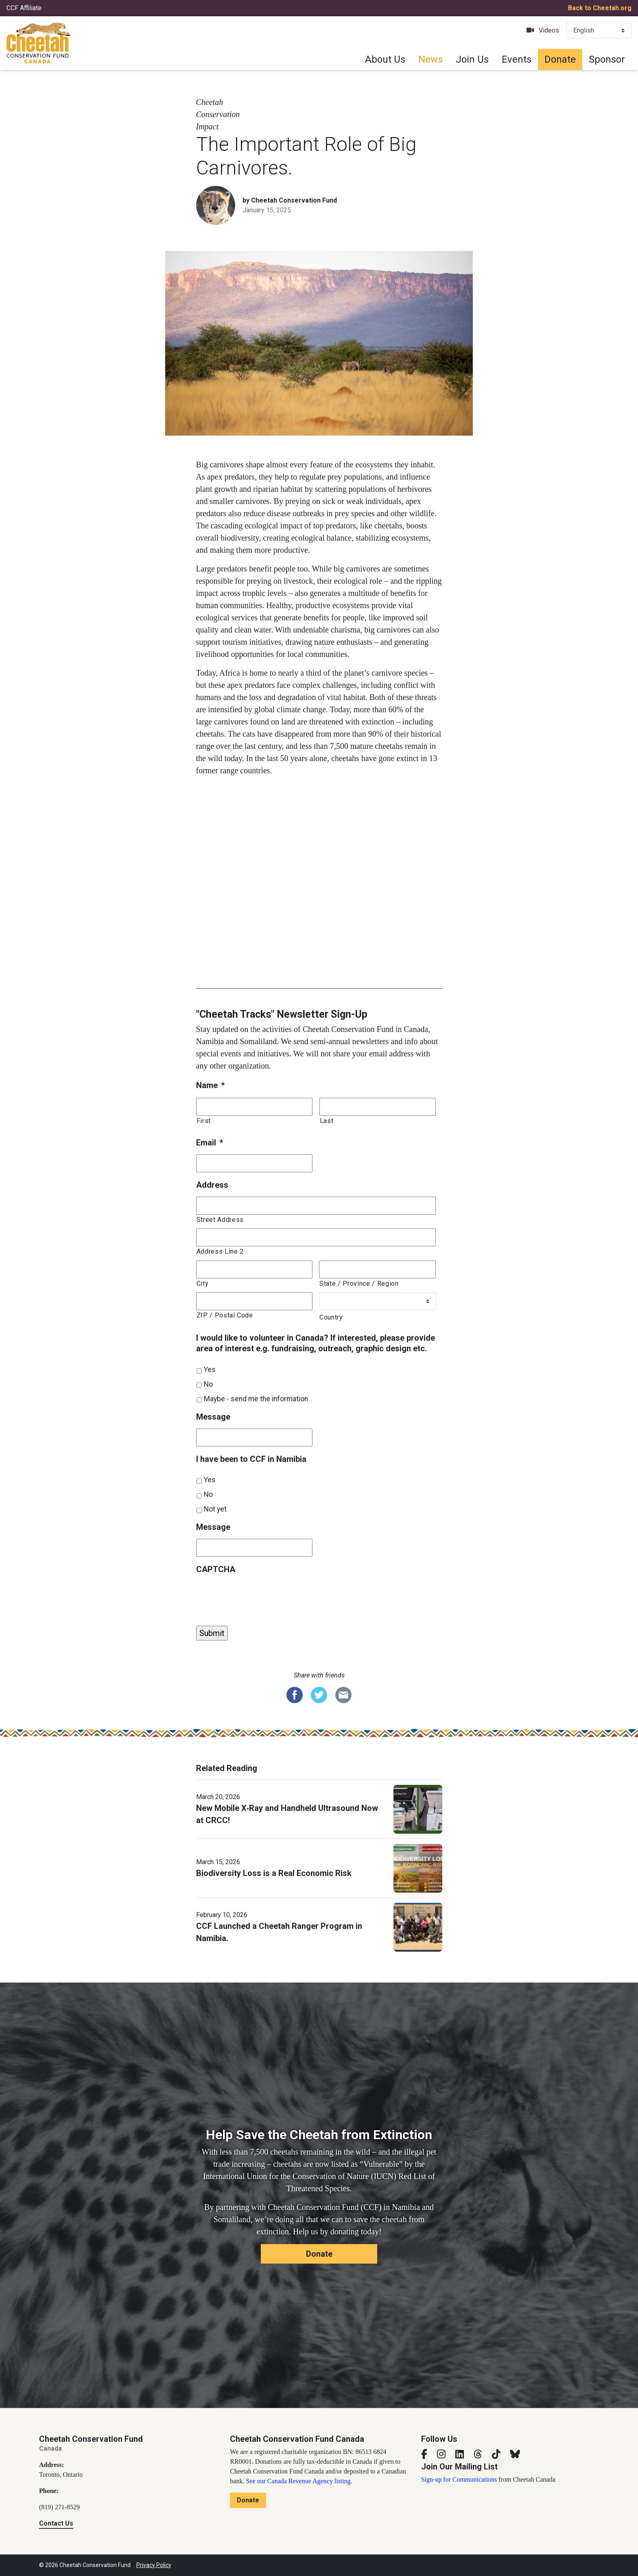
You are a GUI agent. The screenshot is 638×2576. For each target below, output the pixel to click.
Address (212, 1185)
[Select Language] (598, 30)
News (430, 59)
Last (327, 1121)
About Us (385, 59)
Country (331, 1317)
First (204, 1121)
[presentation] (258, 1597)
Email (209, 1142)
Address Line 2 (220, 1251)
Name (210, 1085)
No (208, 1384)
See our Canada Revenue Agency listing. (299, 2481)
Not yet (215, 1509)
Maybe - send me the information (256, 1399)
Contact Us (56, 2523)
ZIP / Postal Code (225, 1315)
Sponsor (607, 59)
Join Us (472, 59)
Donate (560, 59)
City (203, 1283)
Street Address (220, 1220)
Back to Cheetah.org (599, 8)
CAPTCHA (215, 1569)
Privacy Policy (153, 2565)
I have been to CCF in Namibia (251, 1459)
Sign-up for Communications (459, 2479)
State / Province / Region (359, 1283)
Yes (210, 1369)
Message (213, 1417)
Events (516, 59)
